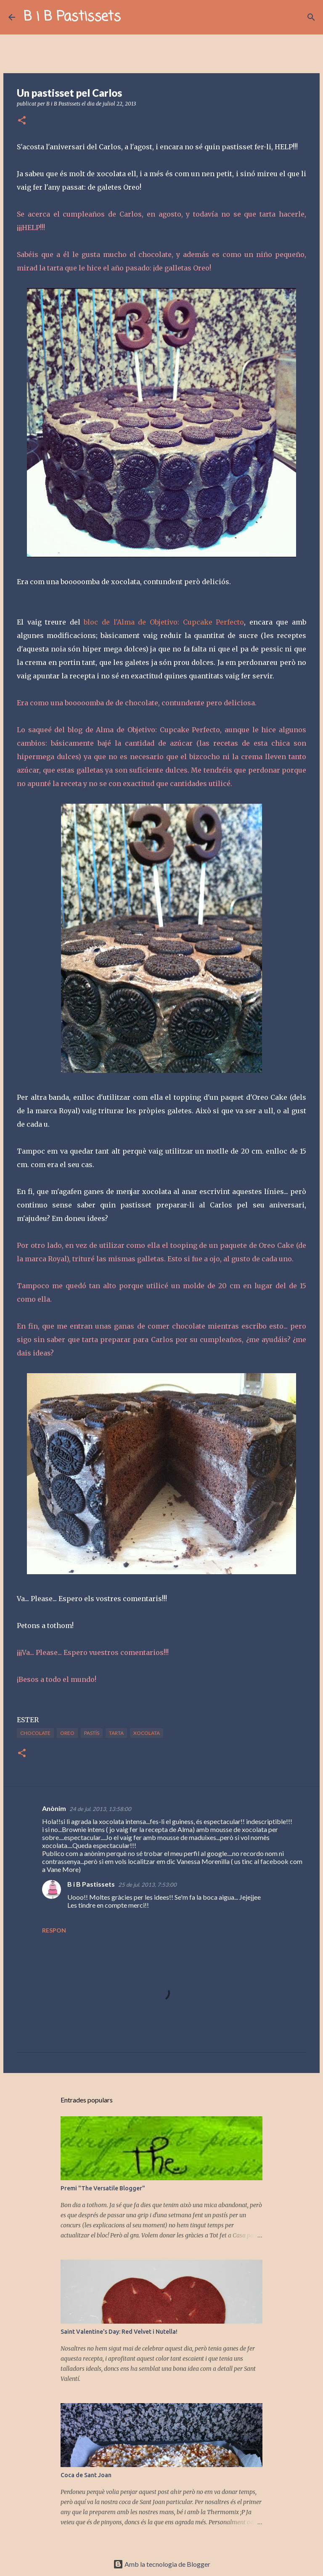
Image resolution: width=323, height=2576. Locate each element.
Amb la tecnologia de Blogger (161, 2564)
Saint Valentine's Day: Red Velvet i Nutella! (119, 2331)
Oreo (67, 1733)
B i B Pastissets (72, 17)
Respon (54, 1930)
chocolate (35, 1733)
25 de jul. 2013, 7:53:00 (147, 1884)
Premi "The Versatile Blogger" (103, 2188)
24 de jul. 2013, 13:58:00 (100, 1809)
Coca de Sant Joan (86, 2475)
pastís (91, 1733)
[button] (22, 121)
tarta (116, 1733)
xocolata (146, 1733)
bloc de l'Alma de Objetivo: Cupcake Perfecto (164, 622)
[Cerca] (132, 17)
